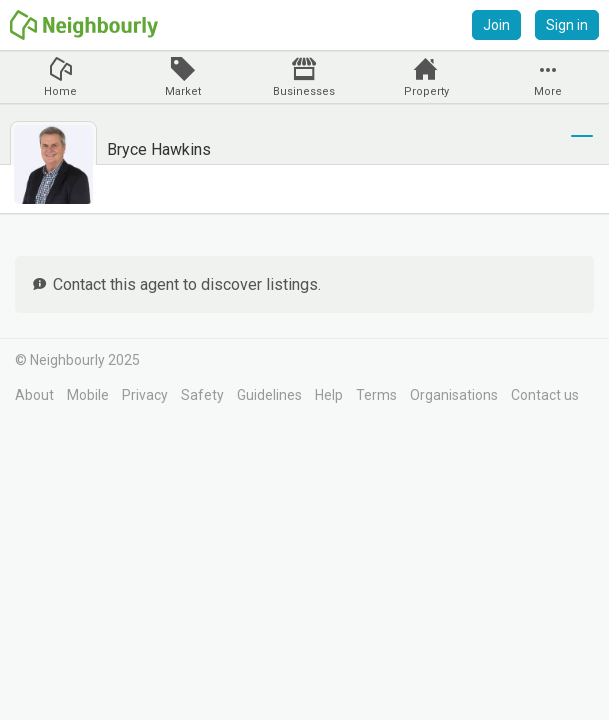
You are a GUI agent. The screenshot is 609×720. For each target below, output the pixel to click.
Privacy (145, 395)
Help (329, 395)
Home (60, 91)
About (34, 395)
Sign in (567, 25)
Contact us (545, 395)
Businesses (304, 91)
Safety (202, 395)
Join (496, 25)
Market (183, 91)
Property (426, 91)
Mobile (88, 395)
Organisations (454, 395)
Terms (376, 395)
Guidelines (269, 395)
